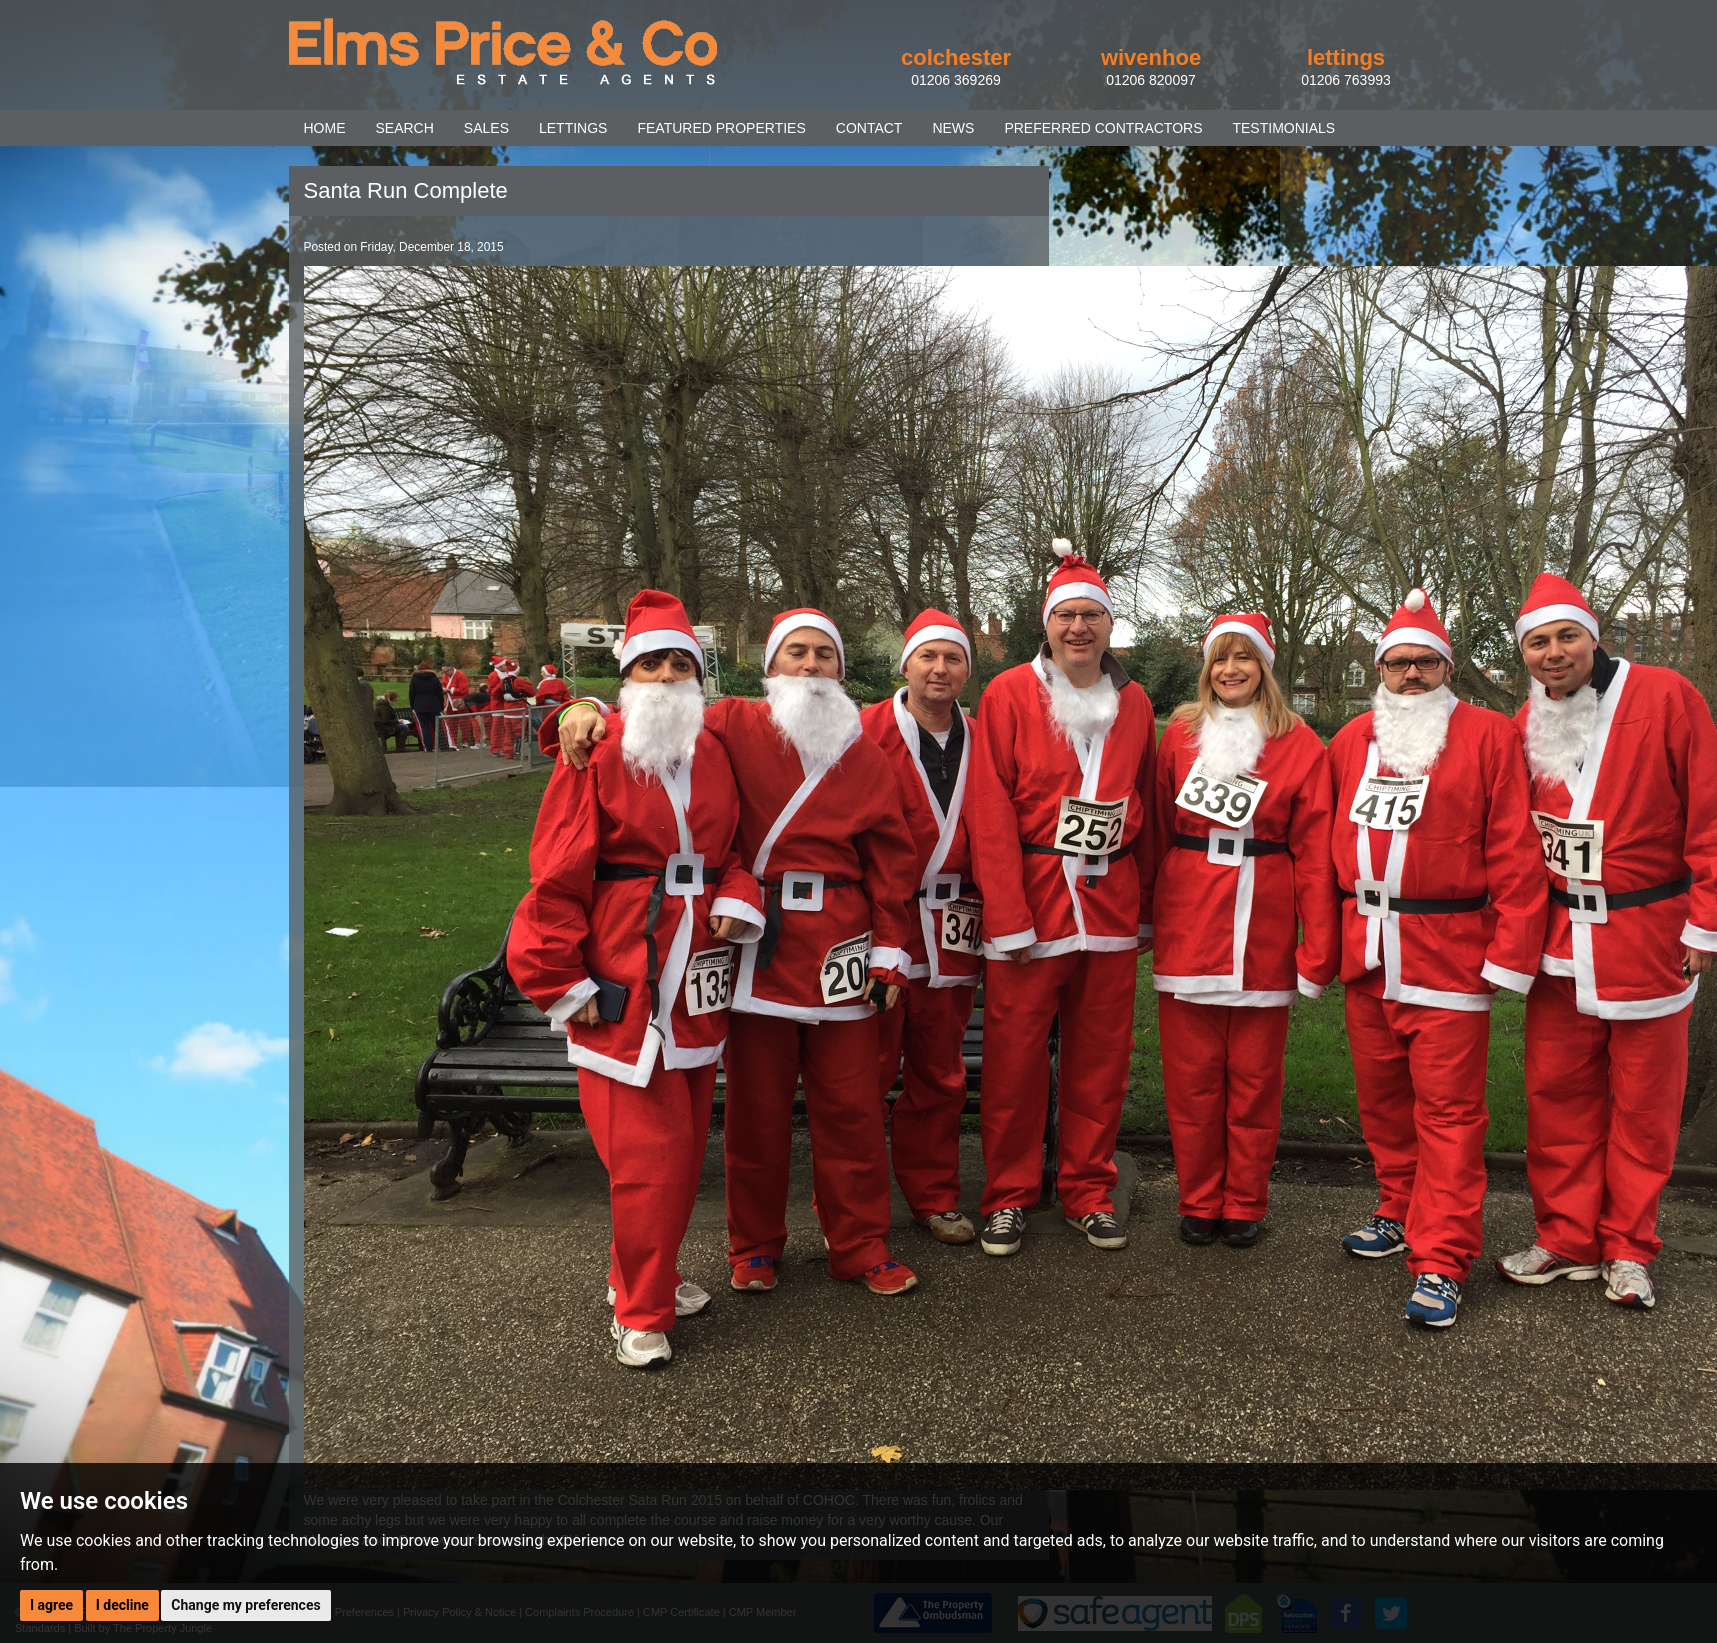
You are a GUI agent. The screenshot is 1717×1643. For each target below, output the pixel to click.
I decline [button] (122, 1605)
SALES (486, 128)
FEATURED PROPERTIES (721, 128)
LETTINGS (573, 128)
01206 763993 (1346, 80)
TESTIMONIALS (1283, 128)
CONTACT (869, 128)
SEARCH (405, 128)
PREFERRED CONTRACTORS (1103, 128)
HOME (325, 128)
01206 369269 (956, 80)
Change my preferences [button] (245, 1605)
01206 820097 (1151, 80)
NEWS (953, 128)
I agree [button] (51, 1605)
